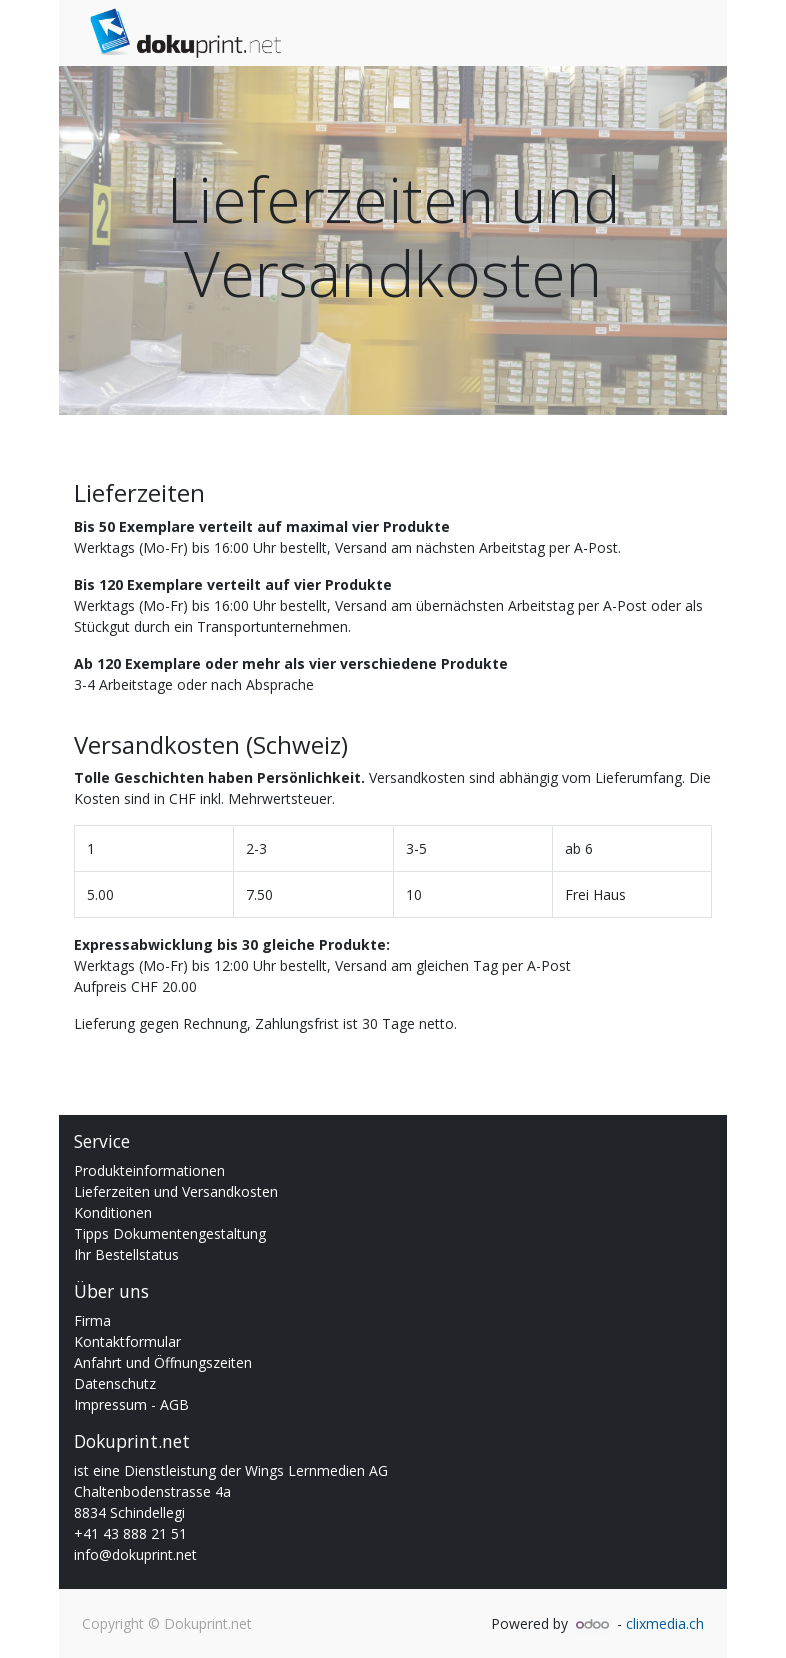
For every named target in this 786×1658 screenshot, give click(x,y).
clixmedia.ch (665, 1623)
